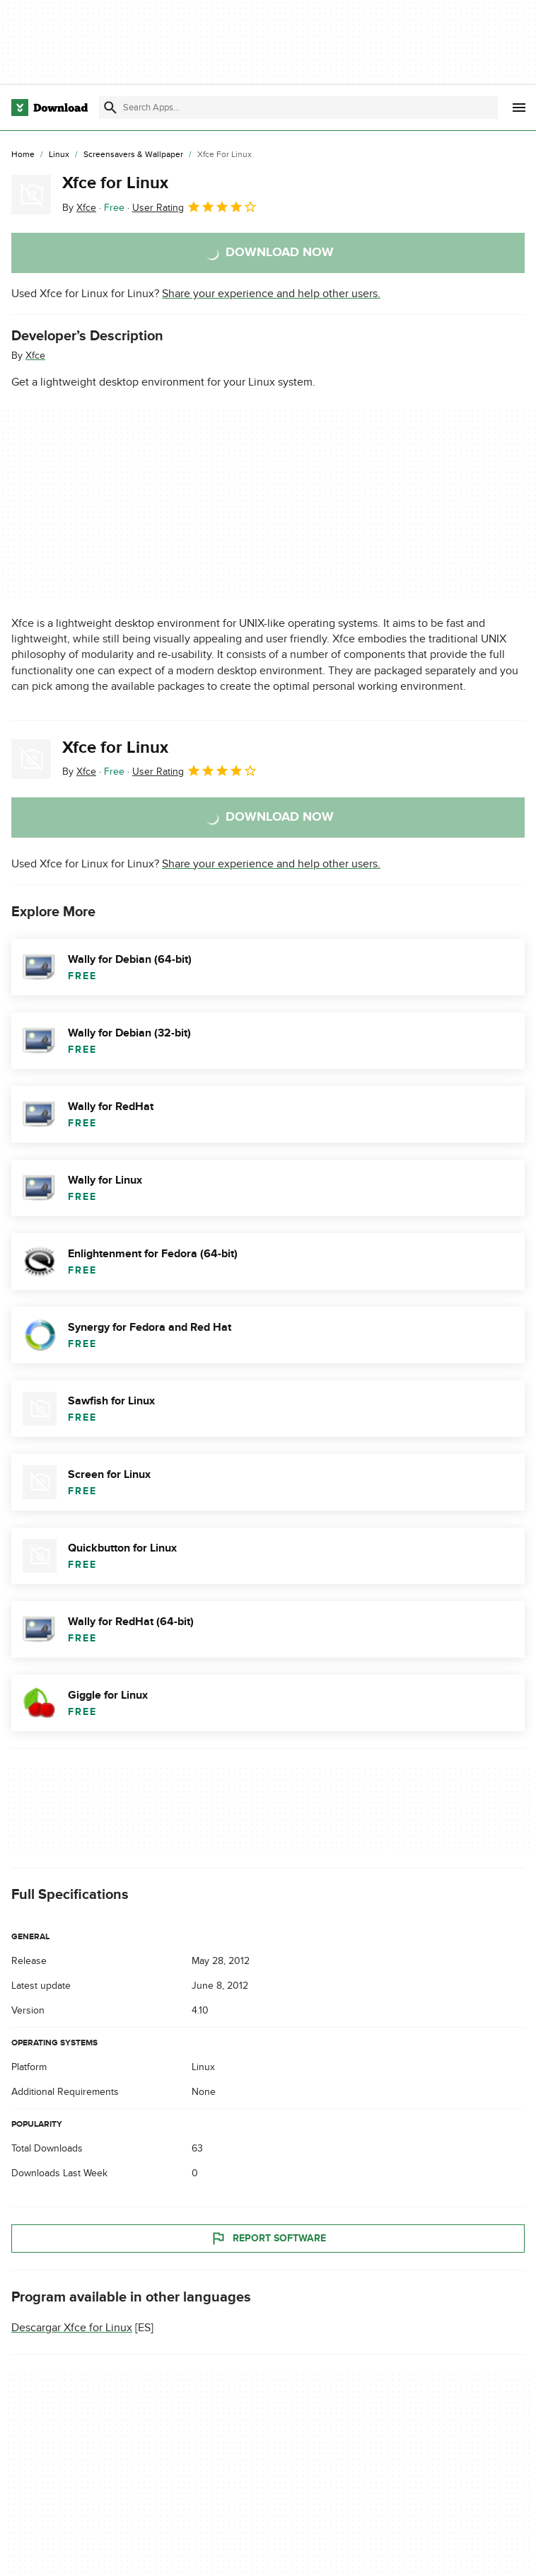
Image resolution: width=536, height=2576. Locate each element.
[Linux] (59, 155)
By (79, 208)
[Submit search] (110, 107)
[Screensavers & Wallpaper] (133, 155)
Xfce (35, 356)
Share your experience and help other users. (271, 294)
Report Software (268, 2238)
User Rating (194, 207)
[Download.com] (49, 107)
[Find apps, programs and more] (298, 107)
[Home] (23, 155)
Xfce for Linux (115, 183)
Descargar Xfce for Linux (71, 2328)
